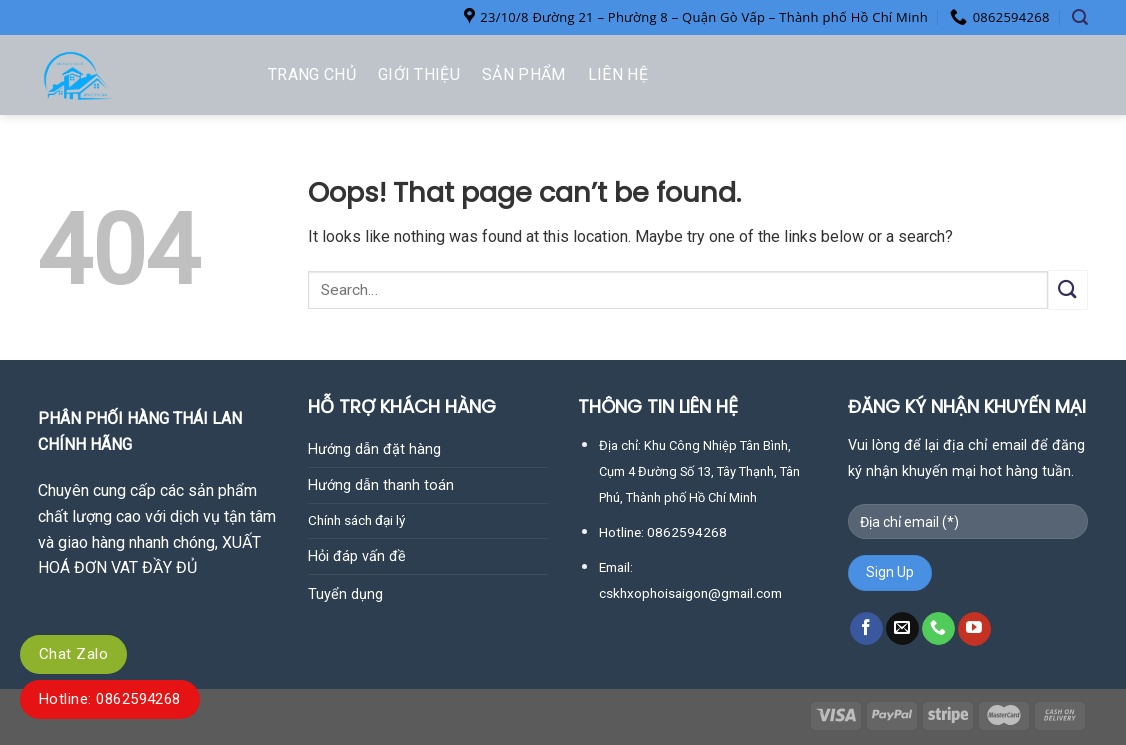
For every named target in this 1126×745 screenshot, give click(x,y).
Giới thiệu (419, 74)
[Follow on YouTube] (974, 629)
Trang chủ (312, 74)
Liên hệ (618, 74)
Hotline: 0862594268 (110, 699)
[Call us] (938, 629)
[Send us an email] (902, 629)
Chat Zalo (73, 654)
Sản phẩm (524, 74)
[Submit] (1068, 289)
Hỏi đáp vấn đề (357, 556)
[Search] (1080, 17)
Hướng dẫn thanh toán (381, 485)
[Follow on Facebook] (866, 629)
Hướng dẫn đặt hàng (374, 449)
